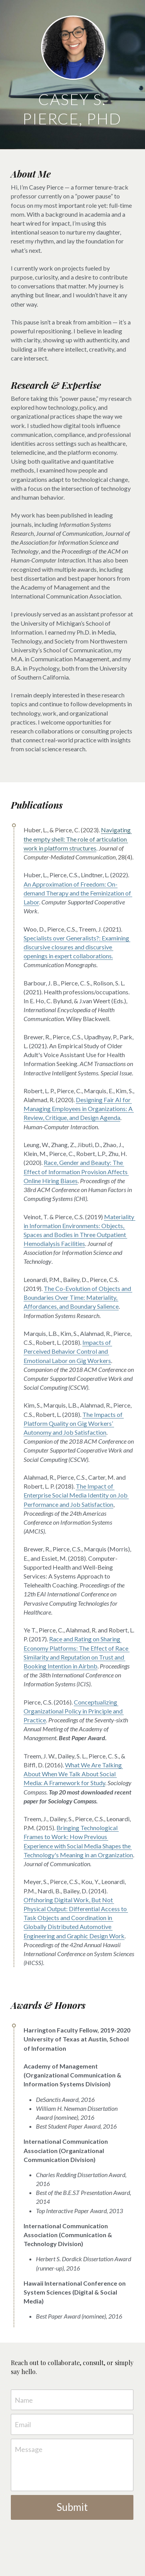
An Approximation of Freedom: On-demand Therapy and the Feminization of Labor (78, 893)
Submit (72, 2507)
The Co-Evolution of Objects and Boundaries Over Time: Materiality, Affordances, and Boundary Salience (78, 1297)
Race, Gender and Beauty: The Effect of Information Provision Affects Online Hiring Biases (76, 1171)
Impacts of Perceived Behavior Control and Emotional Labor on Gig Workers (68, 1351)
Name (24, 2399)
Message (29, 2449)
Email (23, 2424)
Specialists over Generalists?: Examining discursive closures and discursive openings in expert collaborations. (77, 946)
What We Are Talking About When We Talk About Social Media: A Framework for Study (73, 1773)
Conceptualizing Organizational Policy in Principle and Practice (74, 1711)
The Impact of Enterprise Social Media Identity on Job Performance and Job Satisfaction (76, 1495)
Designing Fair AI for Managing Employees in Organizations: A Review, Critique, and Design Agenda (79, 1108)
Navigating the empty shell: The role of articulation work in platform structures (78, 838)
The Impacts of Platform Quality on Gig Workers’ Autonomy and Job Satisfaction (74, 1423)
